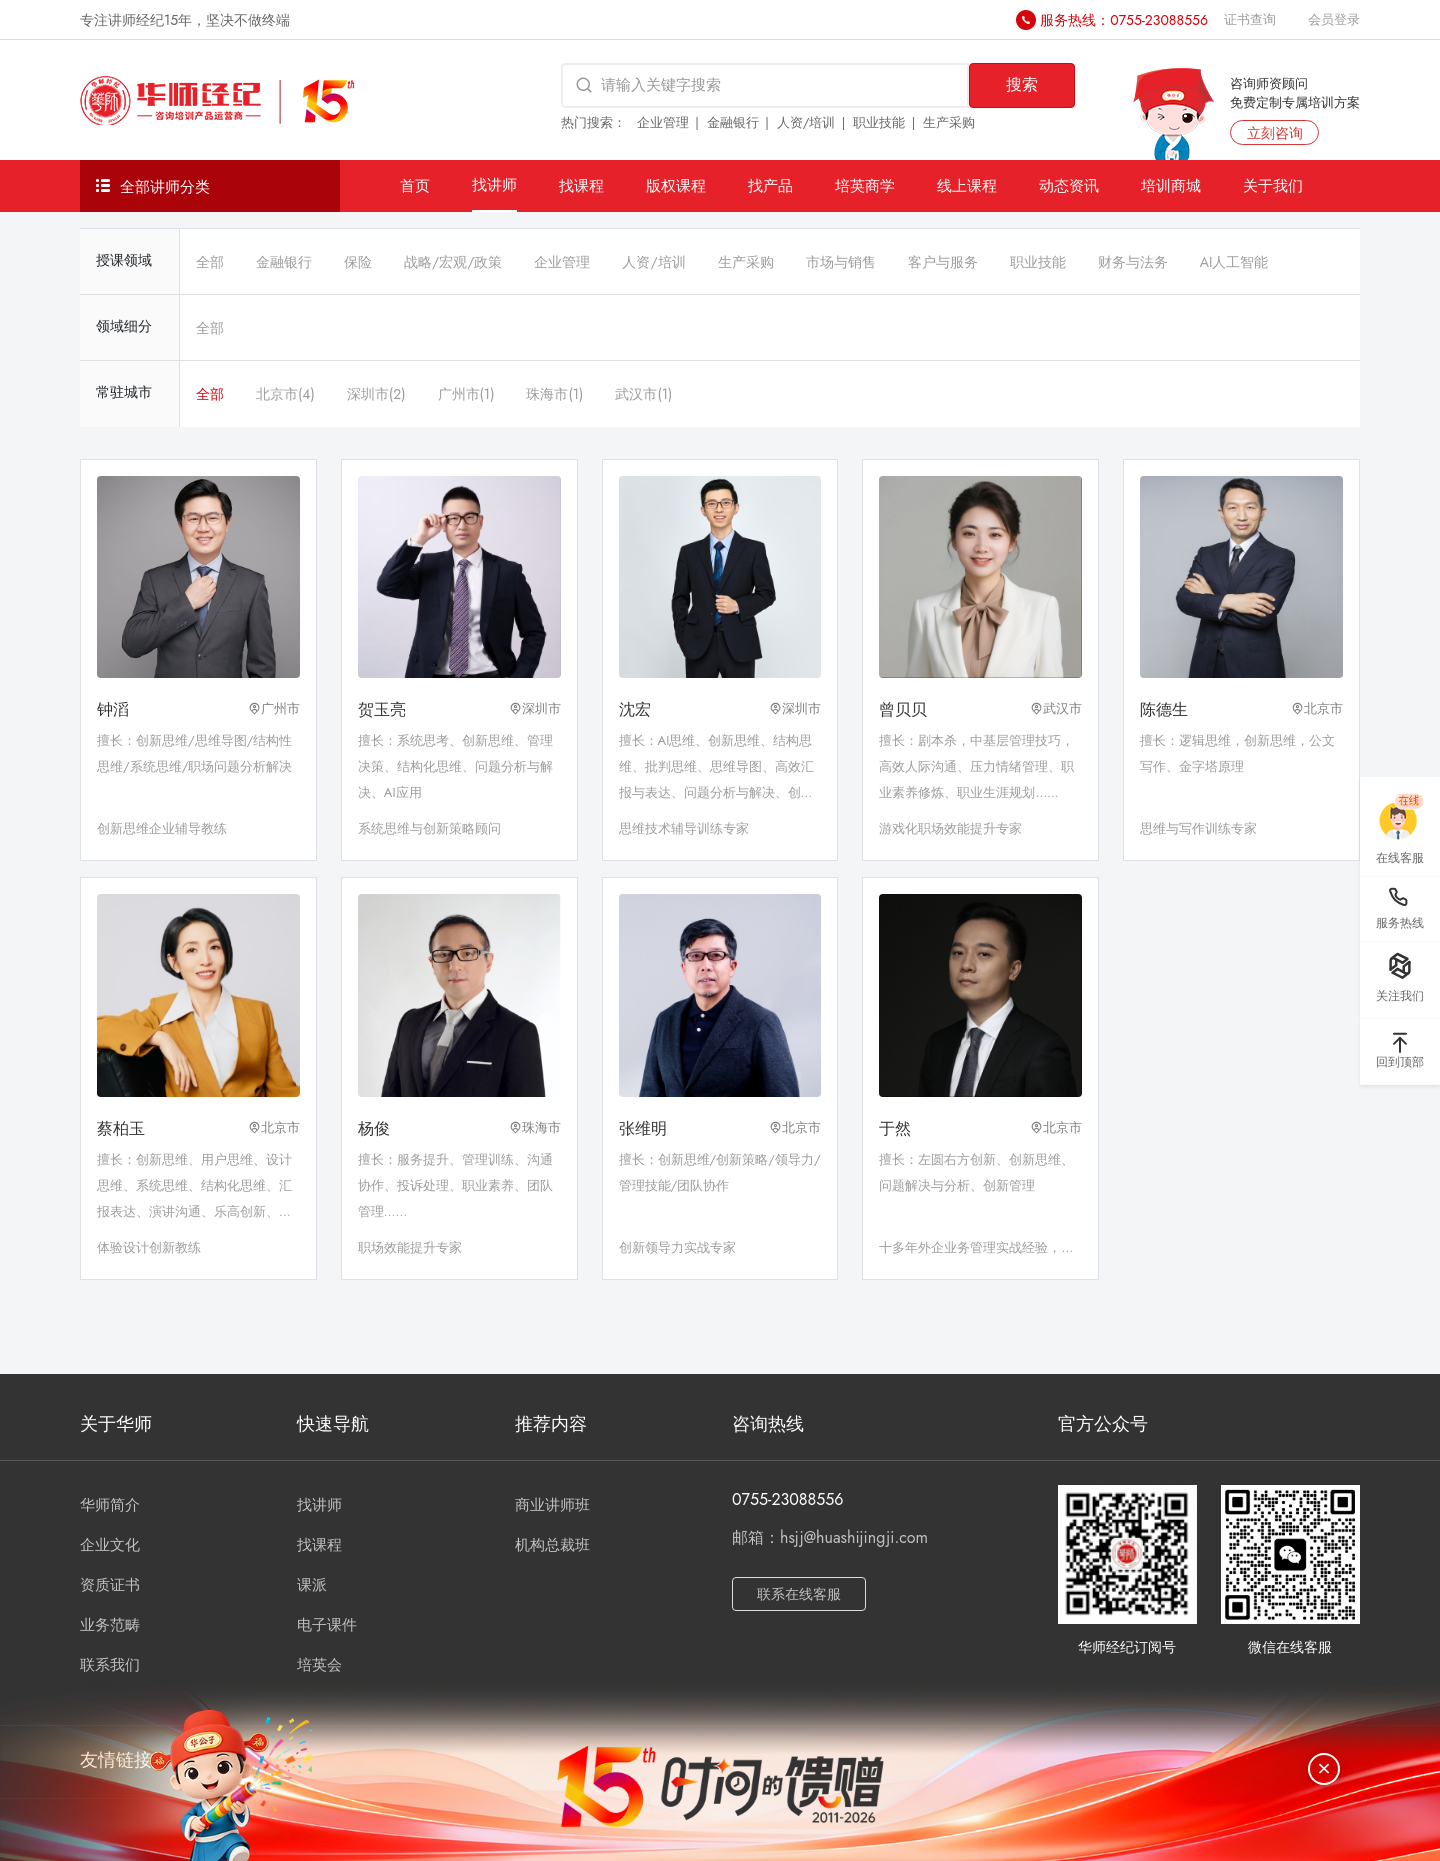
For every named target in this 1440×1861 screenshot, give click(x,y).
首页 (415, 185)
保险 (358, 262)
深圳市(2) (376, 394)
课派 (312, 1585)
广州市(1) (466, 394)
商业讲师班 (552, 1505)
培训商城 (1171, 185)
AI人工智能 (1234, 262)
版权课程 (676, 185)
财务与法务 (1133, 262)
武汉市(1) (643, 394)
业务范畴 (110, 1625)
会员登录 (1334, 19)
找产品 (770, 185)
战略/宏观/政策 (453, 262)
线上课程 (967, 185)
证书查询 (1250, 19)
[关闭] (1324, 1769)
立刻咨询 (1275, 133)
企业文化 (110, 1545)
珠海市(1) (554, 394)
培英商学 (865, 185)
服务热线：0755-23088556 (1124, 20)
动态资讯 (1069, 185)
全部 (210, 262)
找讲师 (494, 184)
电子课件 (327, 1625)
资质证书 (110, 1585)
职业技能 (879, 122)
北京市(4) (285, 394)
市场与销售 (841, 262)
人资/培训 (806, 122)
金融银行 (733, 122)
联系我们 (110, 1665)
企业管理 (663, 122)
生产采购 (949, 122)
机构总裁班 (552, 1545)
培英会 (319, 1665)
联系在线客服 (799, 1594)
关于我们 (1273, 185)
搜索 (1022, 84)
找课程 (581, 185)
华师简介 (110, 1505)
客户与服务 (943, 262)
